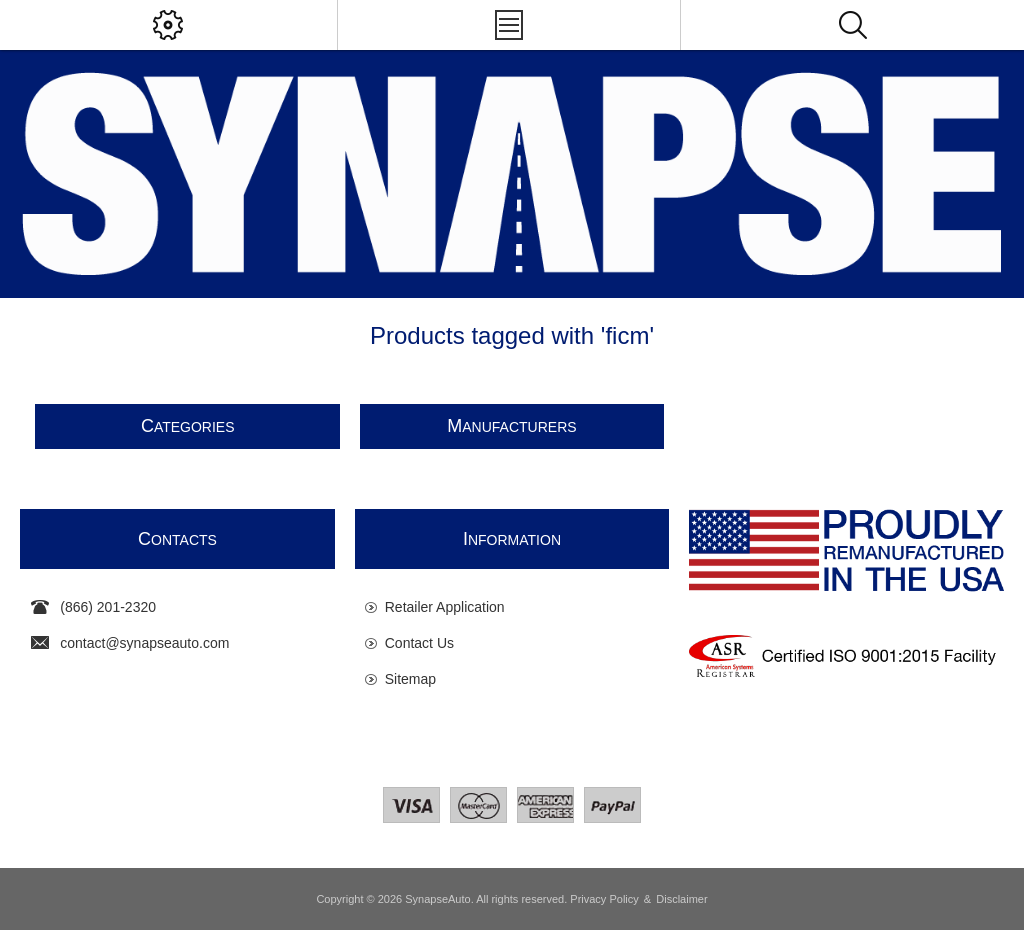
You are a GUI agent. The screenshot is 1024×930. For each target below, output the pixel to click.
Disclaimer (681, 899)
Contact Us (419, 643)
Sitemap (410, 679)
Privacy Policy (604, 899)
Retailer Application (445, 607)
